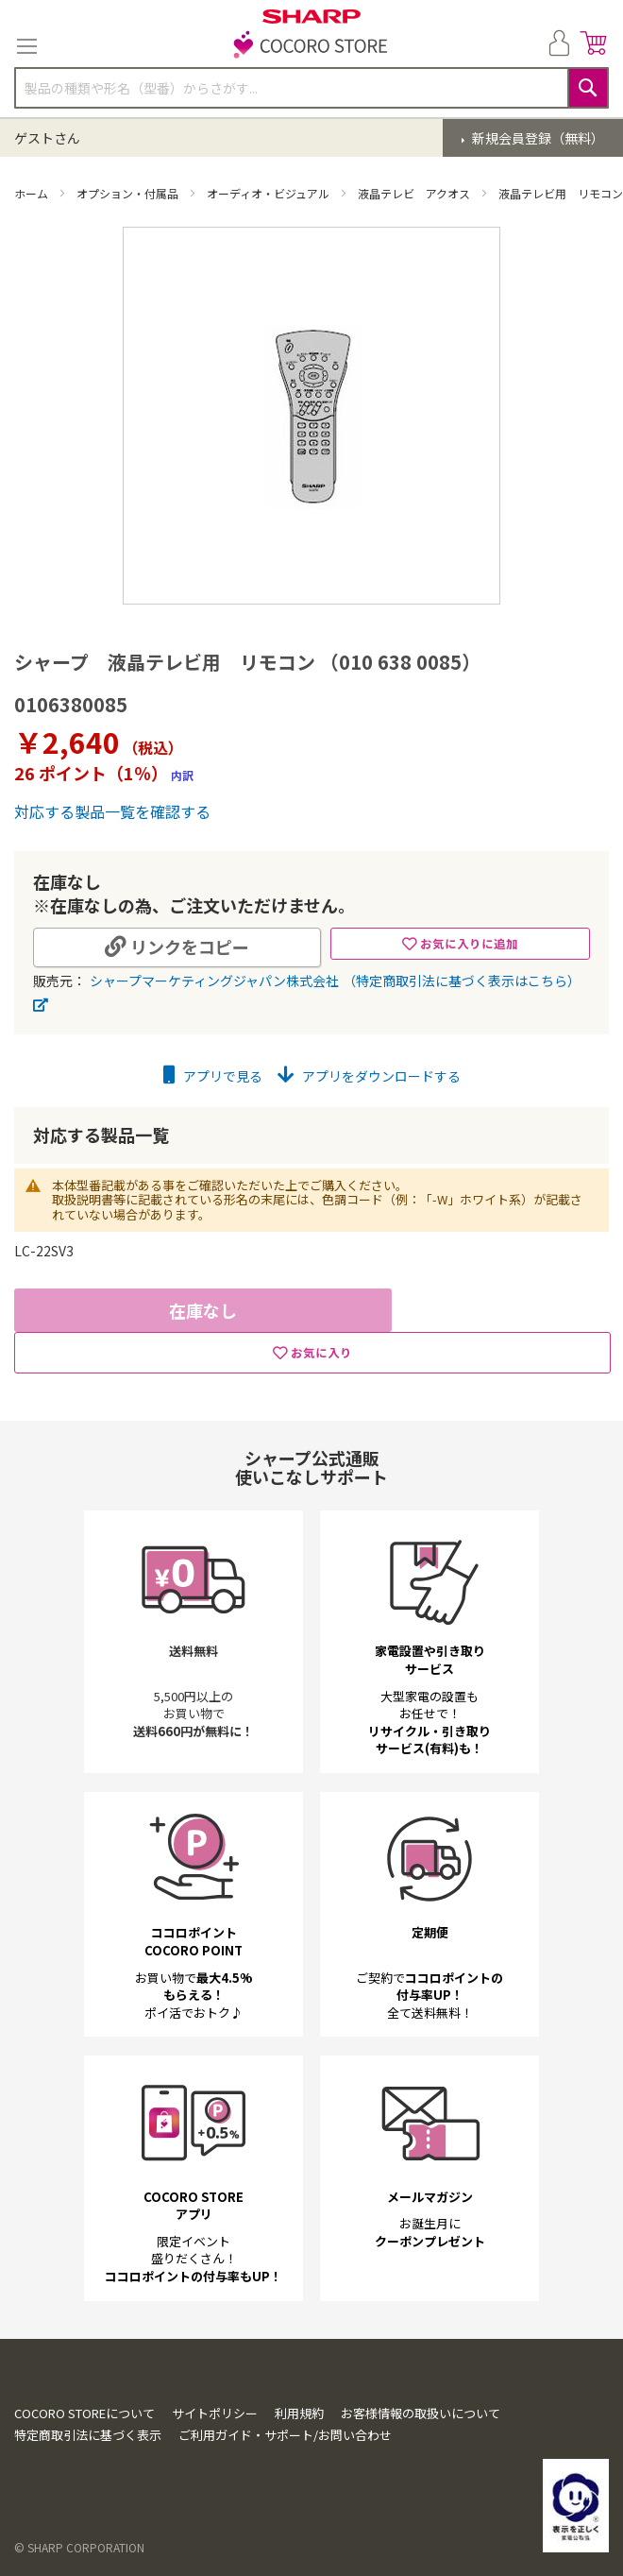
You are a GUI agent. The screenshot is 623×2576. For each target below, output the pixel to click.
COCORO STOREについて (84, 2413)
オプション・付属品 (128, 193)
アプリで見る (212, 1075)
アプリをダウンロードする (369, 1075)
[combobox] (311, 88)
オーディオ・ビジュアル (269, 193)
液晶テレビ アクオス (415, 193)
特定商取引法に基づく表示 (87, 2435)
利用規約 (299, 2413)
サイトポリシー (215, 2413)
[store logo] (311, 46)
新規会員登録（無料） (536, 137)
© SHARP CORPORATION (79, 2547)
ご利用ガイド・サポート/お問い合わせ (285, 2435)
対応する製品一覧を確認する (112, 811)
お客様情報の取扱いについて (420, 2413)
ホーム (32, 193)
